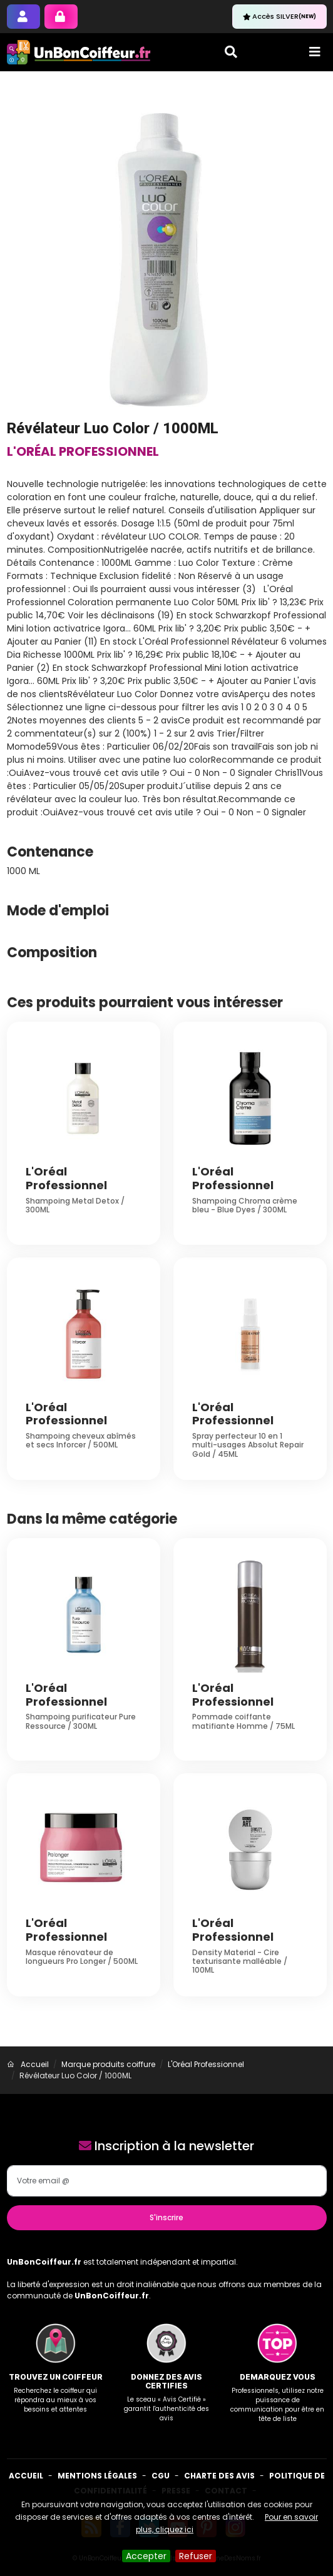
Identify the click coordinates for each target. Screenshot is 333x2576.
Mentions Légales (97, 2475)
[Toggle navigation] (315, 51)
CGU (160, 2475)
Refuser (195, 2556)
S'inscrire (166, 2217)
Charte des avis (219, 2475)
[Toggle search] (230, 51)
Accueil (26, 2475)
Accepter (146, 2556)
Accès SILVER (279, 16)
